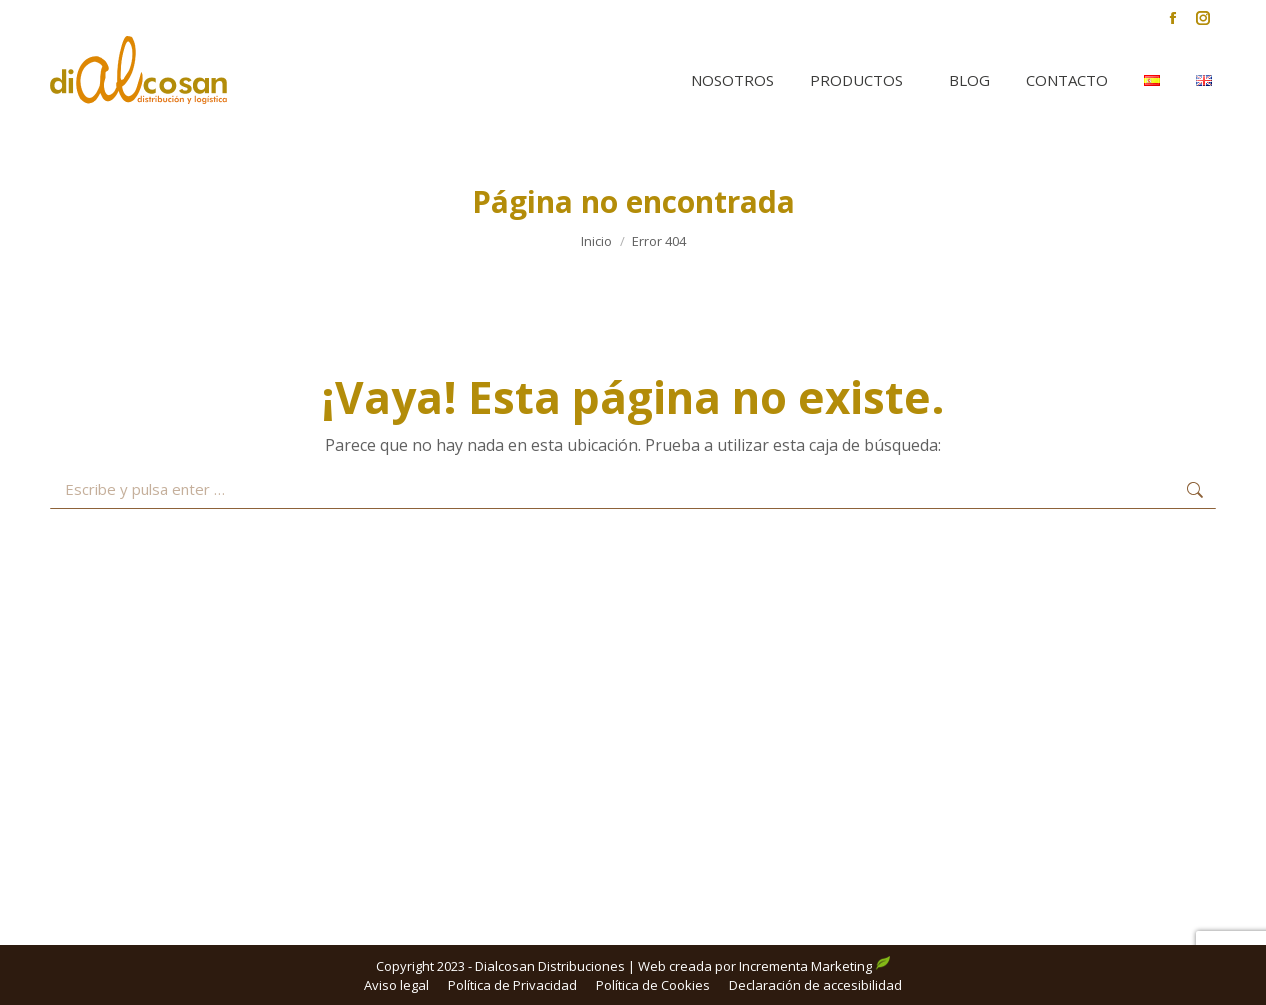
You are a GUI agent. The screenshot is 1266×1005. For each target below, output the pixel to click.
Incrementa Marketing (815, 966)
